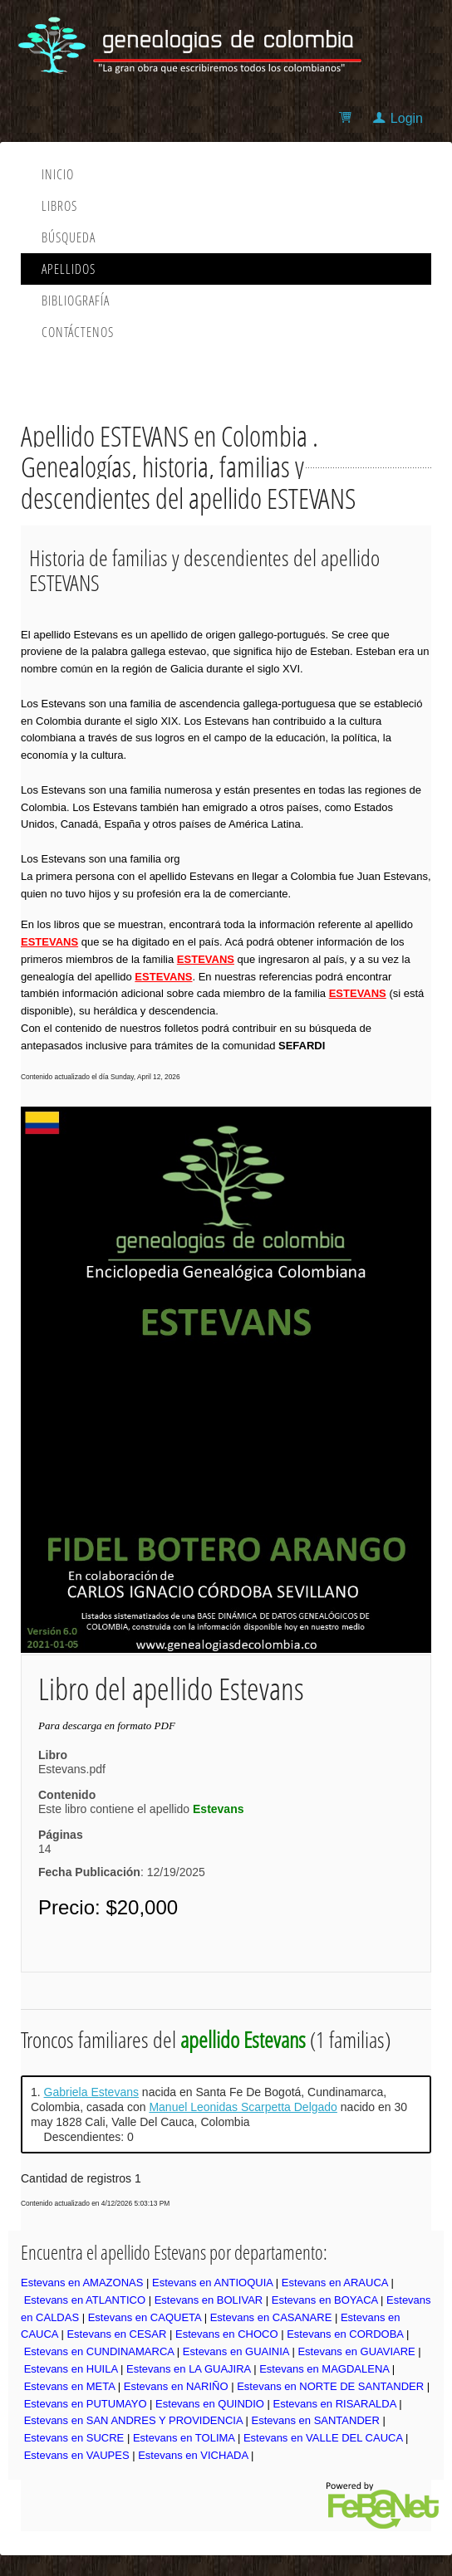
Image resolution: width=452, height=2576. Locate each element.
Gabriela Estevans (91, 2092)
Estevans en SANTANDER (315, 2420)
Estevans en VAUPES (77, 2455)
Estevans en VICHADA (193, 2455)
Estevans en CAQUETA (144, 2317)
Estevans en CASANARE (271, 2317)
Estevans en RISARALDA (334, 2404)
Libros (59, 206)
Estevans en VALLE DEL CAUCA (322, 2438)
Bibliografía (76, 300)
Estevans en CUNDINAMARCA (99, 2351)
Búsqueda (69, 237)
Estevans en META (69, 2386)
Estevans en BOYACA (325, 2300)
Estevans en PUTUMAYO (85, 2404)
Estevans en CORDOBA (345, 2334)
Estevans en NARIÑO (176, 2386)
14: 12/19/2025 (121, 1860)
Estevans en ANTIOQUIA (212, 2282)
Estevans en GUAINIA (236, 2351)
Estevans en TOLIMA (183, 2438)
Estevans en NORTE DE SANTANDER (330, 2386)
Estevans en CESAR (116, 2334)
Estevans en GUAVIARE (356, 2351)
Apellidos (69, 269)
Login (407, 118)
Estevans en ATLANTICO (84, 2300)
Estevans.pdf (72, 1769)
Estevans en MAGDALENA (324, 2369)
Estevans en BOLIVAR (209, 2300)
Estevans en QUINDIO (209, 2404)
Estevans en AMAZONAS (82, 2282)
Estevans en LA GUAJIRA (188, 2369)
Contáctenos (78, 332)
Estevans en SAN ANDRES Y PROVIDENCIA (133, 2420)
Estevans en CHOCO (226, 2334)
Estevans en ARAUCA (335, 2282)
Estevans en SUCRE (74, 2438)
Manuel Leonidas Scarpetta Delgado (243, 2107)
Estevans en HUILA (71, 2369)
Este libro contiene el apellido (141, 1809)
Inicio (58, 174)
